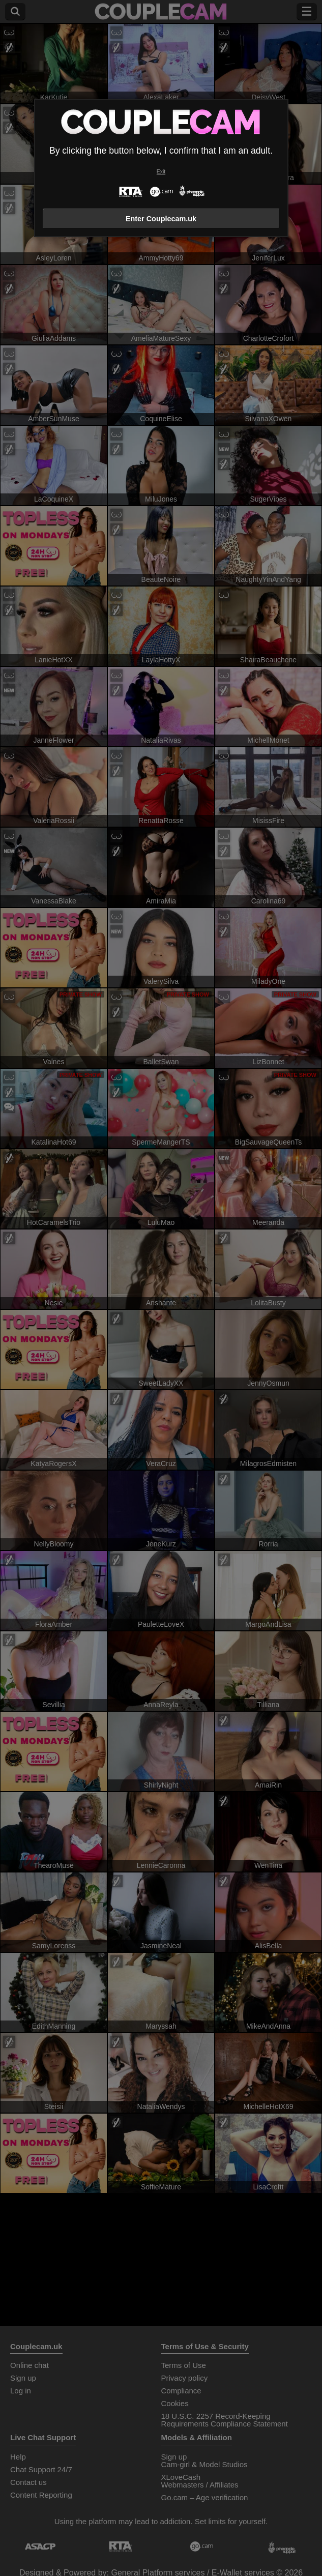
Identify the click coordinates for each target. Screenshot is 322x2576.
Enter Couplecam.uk (161, 219)
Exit (161, 171)
